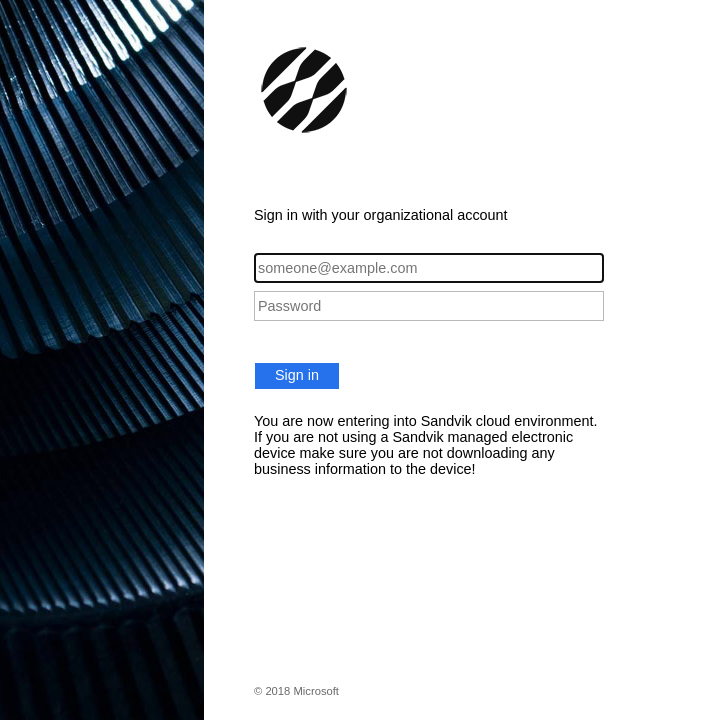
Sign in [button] (297, 375)
